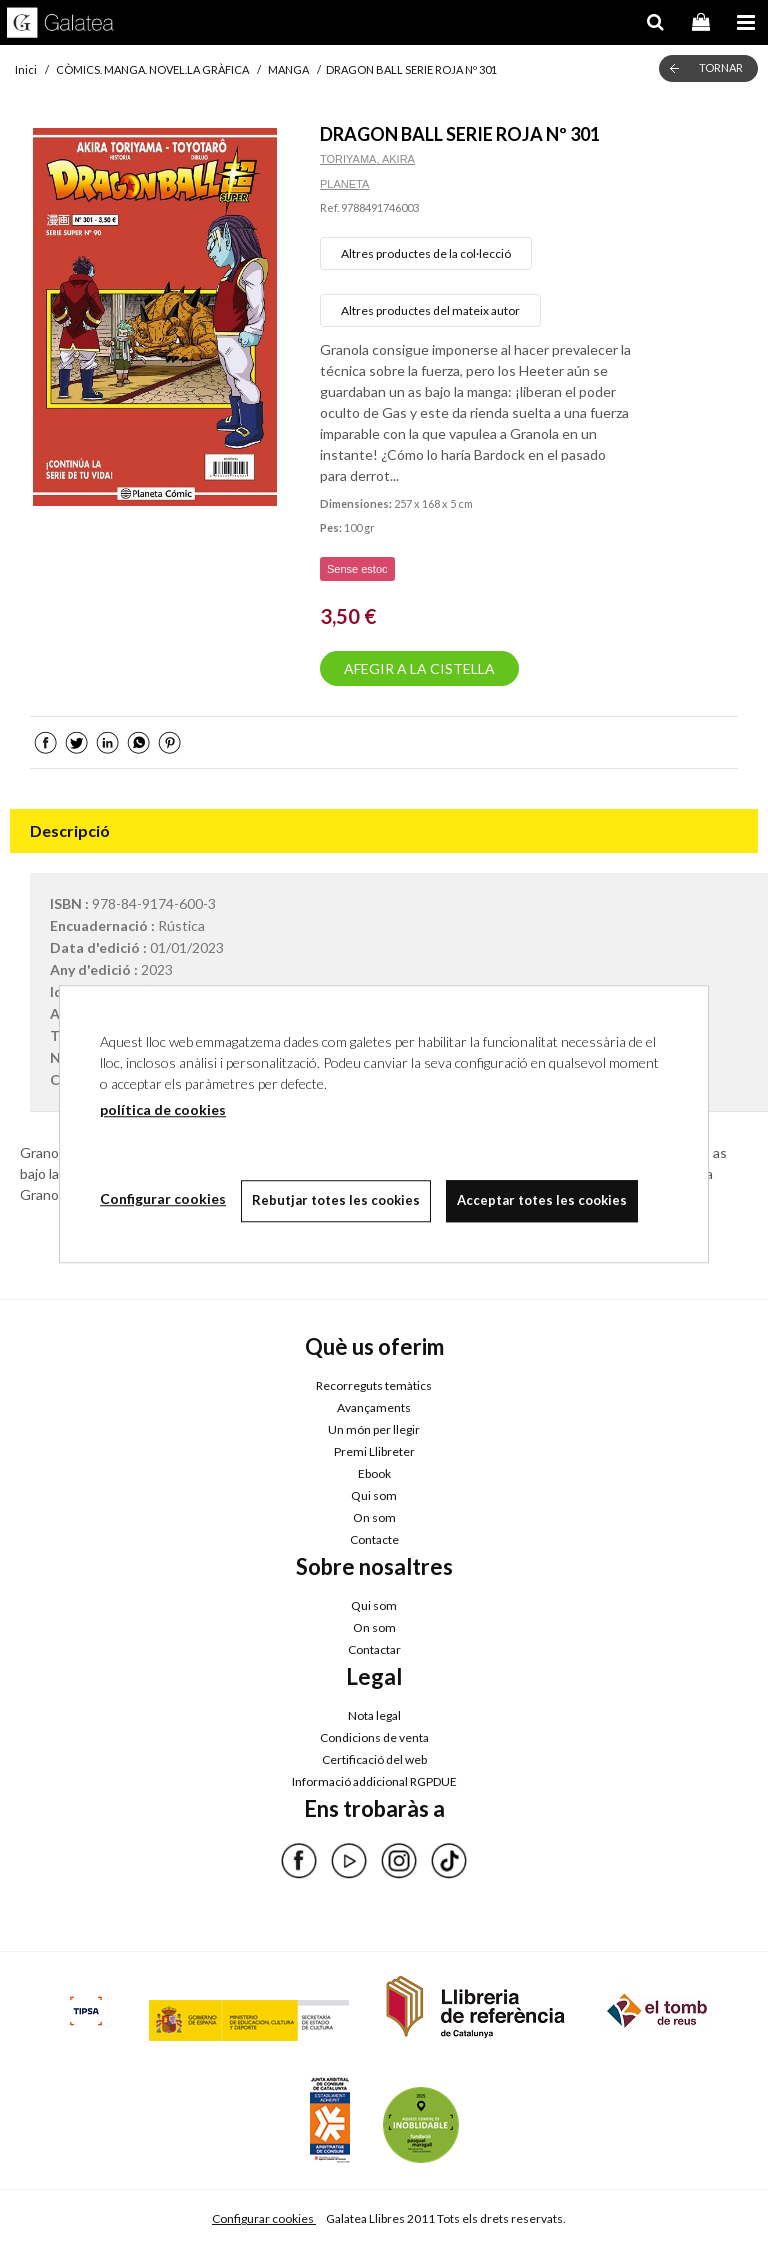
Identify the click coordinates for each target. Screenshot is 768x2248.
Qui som (374, 1495)
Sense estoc (357, 569)
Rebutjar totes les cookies (336, 1200)
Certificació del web (374, 1759)
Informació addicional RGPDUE (374, 1781)
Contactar (374, 1649)
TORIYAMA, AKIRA (367, 159)
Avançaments (374, 1407)
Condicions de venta (374, 1737)
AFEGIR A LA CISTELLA (419, 668)
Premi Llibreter (374, 1451)
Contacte (374, 1539)
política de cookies (163, 1109)
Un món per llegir (374, 1429)
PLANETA (344, 184)
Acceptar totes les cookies (542, 1200)
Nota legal (374, 1715)
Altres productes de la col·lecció (426, 253)
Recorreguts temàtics (374, 1385)
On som (374, 1517)
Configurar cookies (264, 2218)
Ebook (374, 1473)
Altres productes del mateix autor (430, 310)
